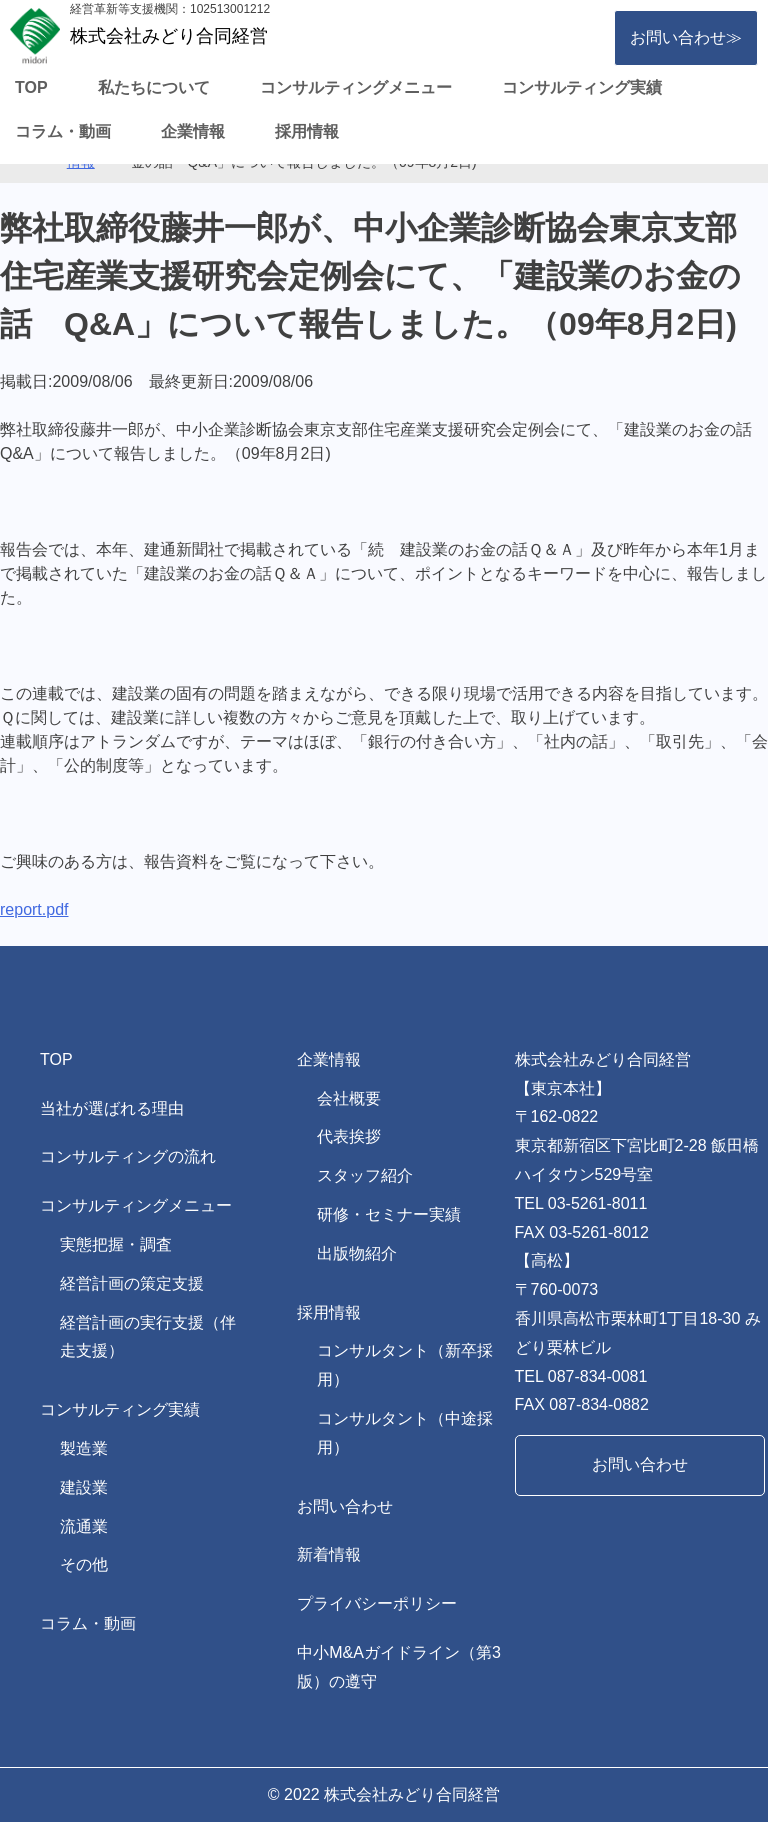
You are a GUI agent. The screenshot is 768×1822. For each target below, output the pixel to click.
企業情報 (193, 131)
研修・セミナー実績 (389, 1214)
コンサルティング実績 (582, 87)
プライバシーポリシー (377, 1603)
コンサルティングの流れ (128, 1156)
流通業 (84, 1526)
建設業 (84, 1487)
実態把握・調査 (116, 1244)
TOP (31, 87)
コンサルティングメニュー (356, 87)
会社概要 (349, 1098)
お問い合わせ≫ (686, 37)
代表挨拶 (349, 1136)
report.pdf (34, 909)
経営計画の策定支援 (132, 1283)
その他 (84, 1564)
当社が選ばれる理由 (112, 1108)
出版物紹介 (357, 1253)
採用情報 (307, 131)
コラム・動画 (63, 131)
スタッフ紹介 (365, 1175)
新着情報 (329, 1554)
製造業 (84, 1448)
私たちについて (154, 87)
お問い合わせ (345, 1506)
